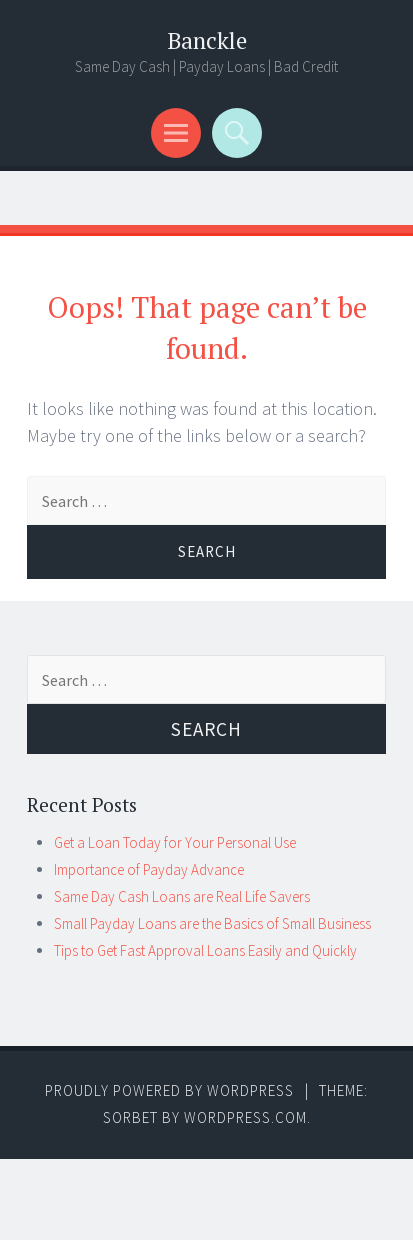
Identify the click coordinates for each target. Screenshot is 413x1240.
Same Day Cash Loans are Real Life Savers (182, 896)
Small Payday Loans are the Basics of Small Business (212, 923)
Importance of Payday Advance (149, 869)
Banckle (207, 40)
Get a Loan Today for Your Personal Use (175, 842)
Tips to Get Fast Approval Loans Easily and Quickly (205, 950)
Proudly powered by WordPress (169, 1090)
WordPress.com (245, 1117)
